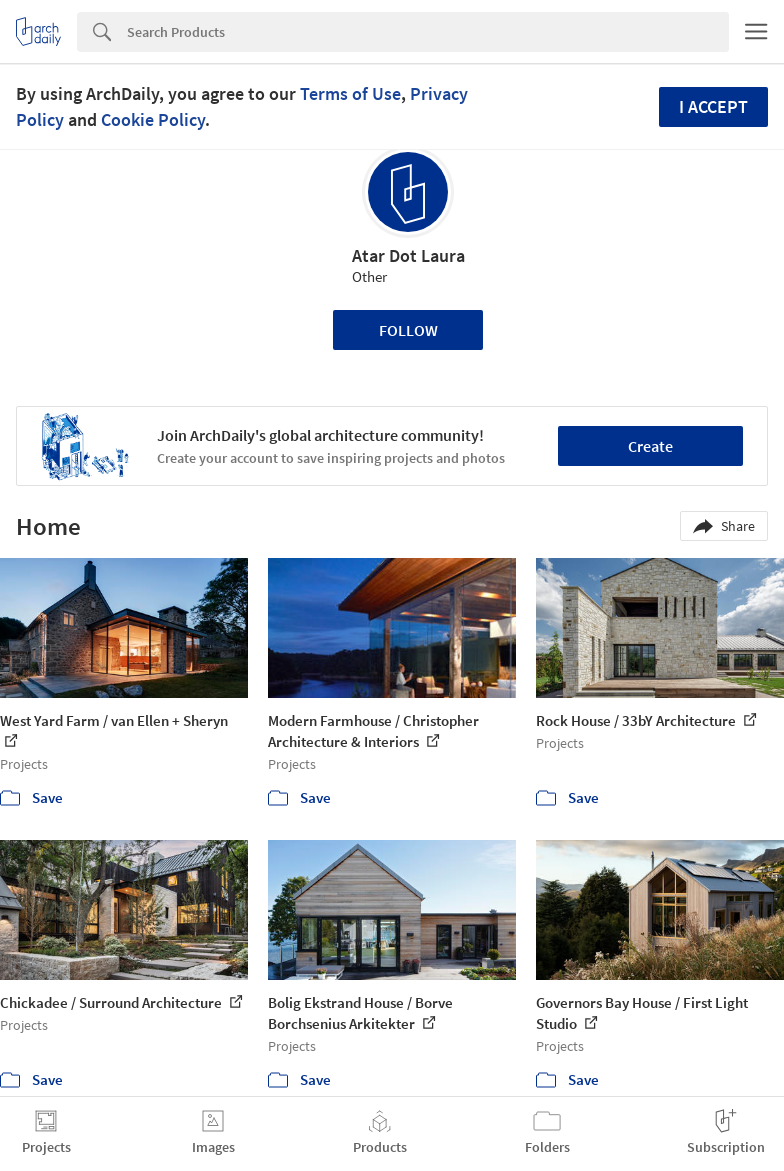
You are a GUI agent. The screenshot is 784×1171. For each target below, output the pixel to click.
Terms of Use (350, 93)
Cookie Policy (153, 119)
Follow (408, 330)
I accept (713, 106)
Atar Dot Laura (408, 255)
